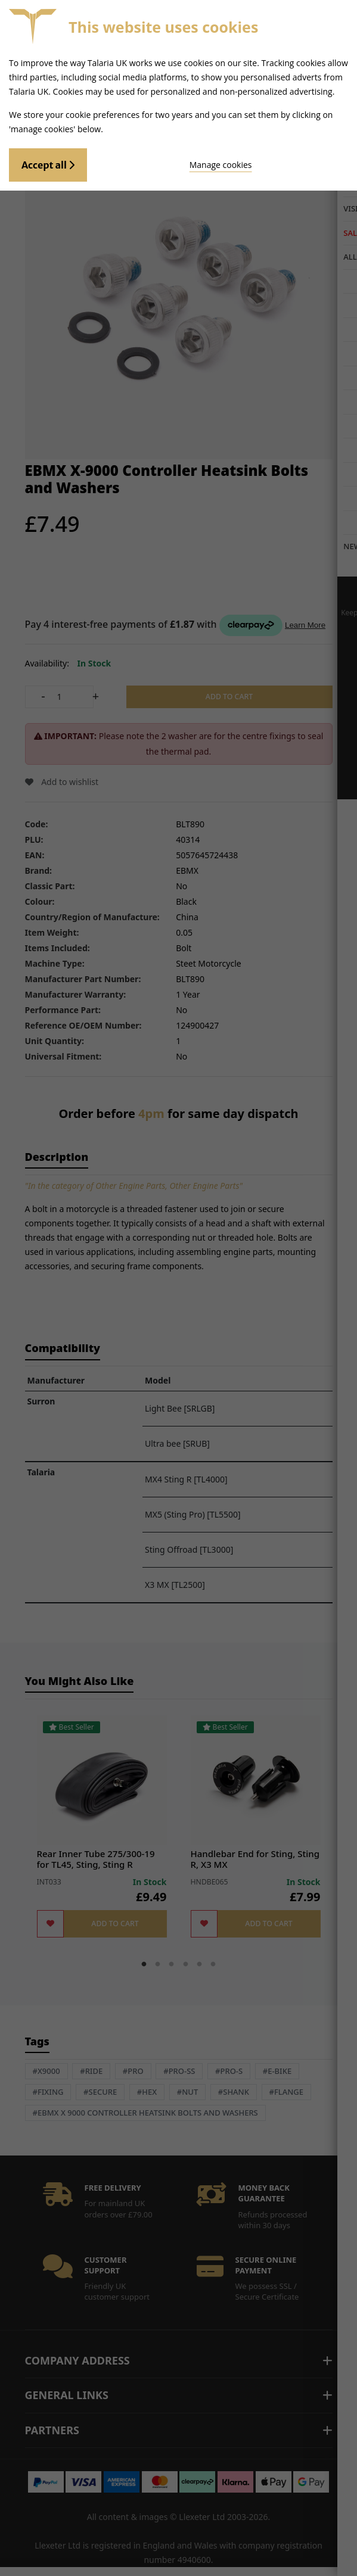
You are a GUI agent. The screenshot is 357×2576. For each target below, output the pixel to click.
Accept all (47, 165)
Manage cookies (180, 164)
